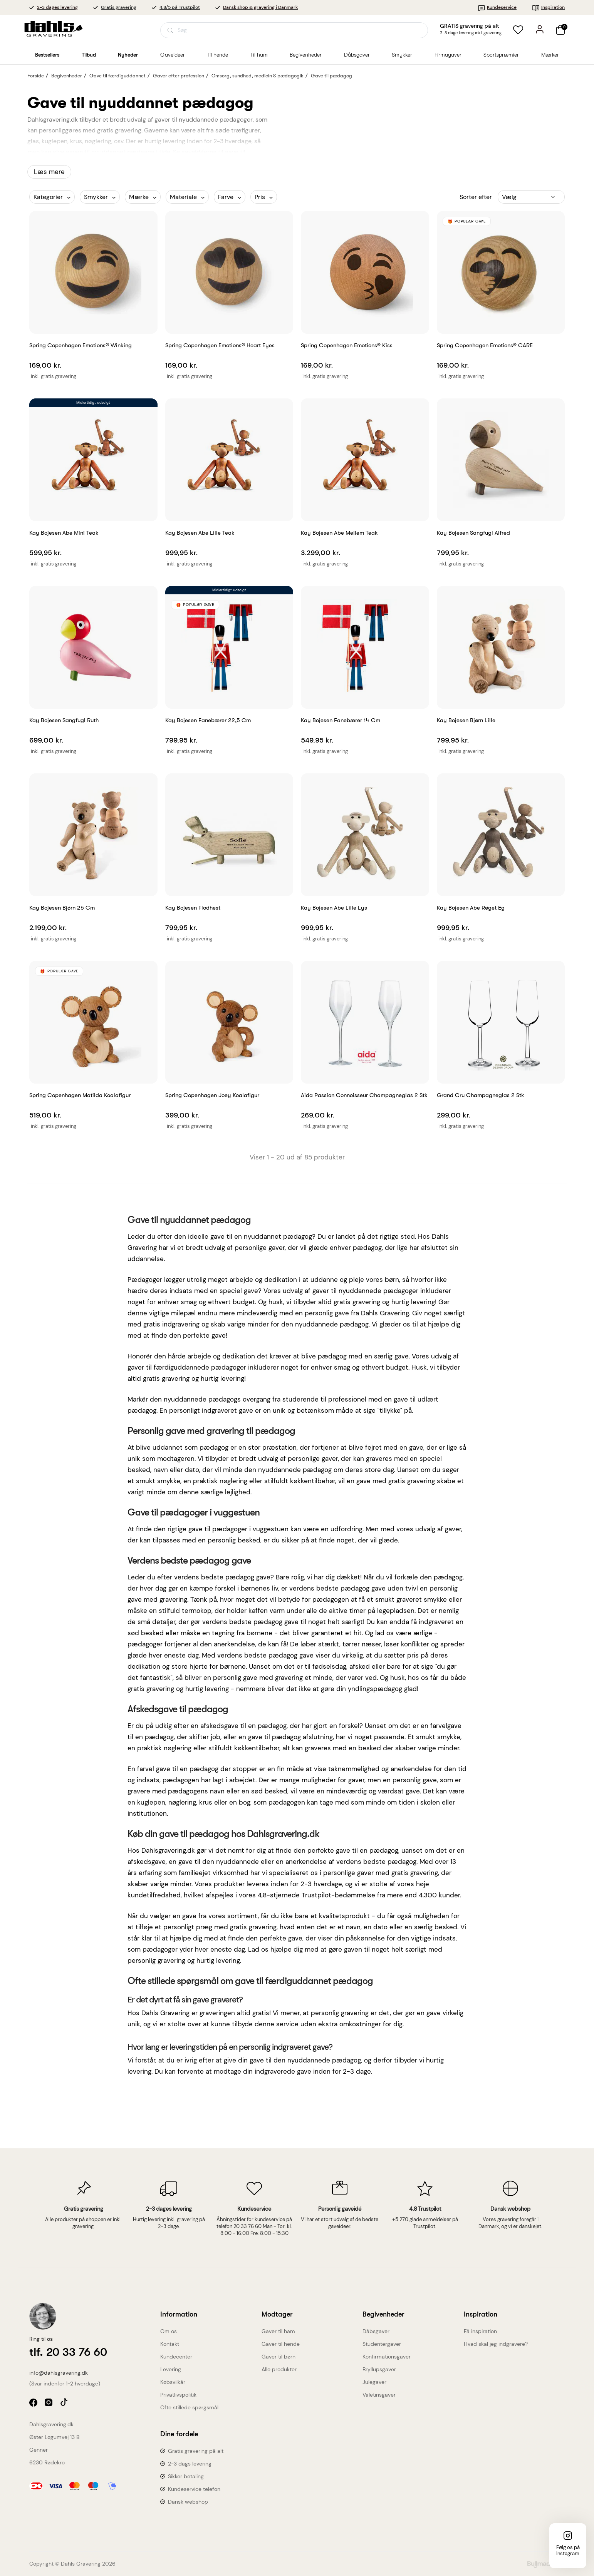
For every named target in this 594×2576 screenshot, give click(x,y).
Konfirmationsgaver (386, 2356)
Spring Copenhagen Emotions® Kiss (347, 345)
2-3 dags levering (189, 2463)
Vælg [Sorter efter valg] (509, 197)
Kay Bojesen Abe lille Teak (200, 532)
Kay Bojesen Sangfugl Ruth (64, 720)
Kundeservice (497, 7)
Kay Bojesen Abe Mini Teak (64, 532)
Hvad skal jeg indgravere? (496, 2343)
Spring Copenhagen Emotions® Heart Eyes (220, 345)
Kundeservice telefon (194, 2489)
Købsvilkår (172, 2382)
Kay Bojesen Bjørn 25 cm (62, 907)
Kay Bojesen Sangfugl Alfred (473, 532)
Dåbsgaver (375, 2331)
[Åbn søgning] (294, 30)
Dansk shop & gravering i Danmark (260, 7)
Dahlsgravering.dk (51, 2424)
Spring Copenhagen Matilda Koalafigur (80, 1095)
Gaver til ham (278, 2331)
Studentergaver (381, 2343)
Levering (170, 2369)
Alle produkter (279, 2369)
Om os (168, 2331)
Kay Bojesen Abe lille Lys (334, 907)
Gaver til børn (278, 2356)
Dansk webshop (188, 2501)
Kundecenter (176, 2356)
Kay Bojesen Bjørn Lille (466, 720)
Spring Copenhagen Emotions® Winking (80, 345)
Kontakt (169, 2343)
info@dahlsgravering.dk (58, 2372)
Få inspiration (480, 2331)
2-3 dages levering (57, 7)
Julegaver (374, 2382)
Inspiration (548, 7)
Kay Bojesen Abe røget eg (471, 907)
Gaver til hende (281, 2343)
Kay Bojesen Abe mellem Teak (339, 532)
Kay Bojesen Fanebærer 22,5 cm (208, 720)
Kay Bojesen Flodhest (192, 907)
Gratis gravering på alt (195, 2450)
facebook (34, 2403)
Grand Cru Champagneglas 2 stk (480, 1095)
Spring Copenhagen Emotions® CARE (485, 345)
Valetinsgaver (379, 2394)
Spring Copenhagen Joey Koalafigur (212, 1095)
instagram (49, 2403)
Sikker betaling (186, 2476)
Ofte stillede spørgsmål (189, 2407)
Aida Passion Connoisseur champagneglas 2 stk (364, 1095)
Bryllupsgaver (379, 2369)
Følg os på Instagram (568, 2550)
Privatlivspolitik (178, 2394)
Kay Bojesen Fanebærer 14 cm (340, 720)
